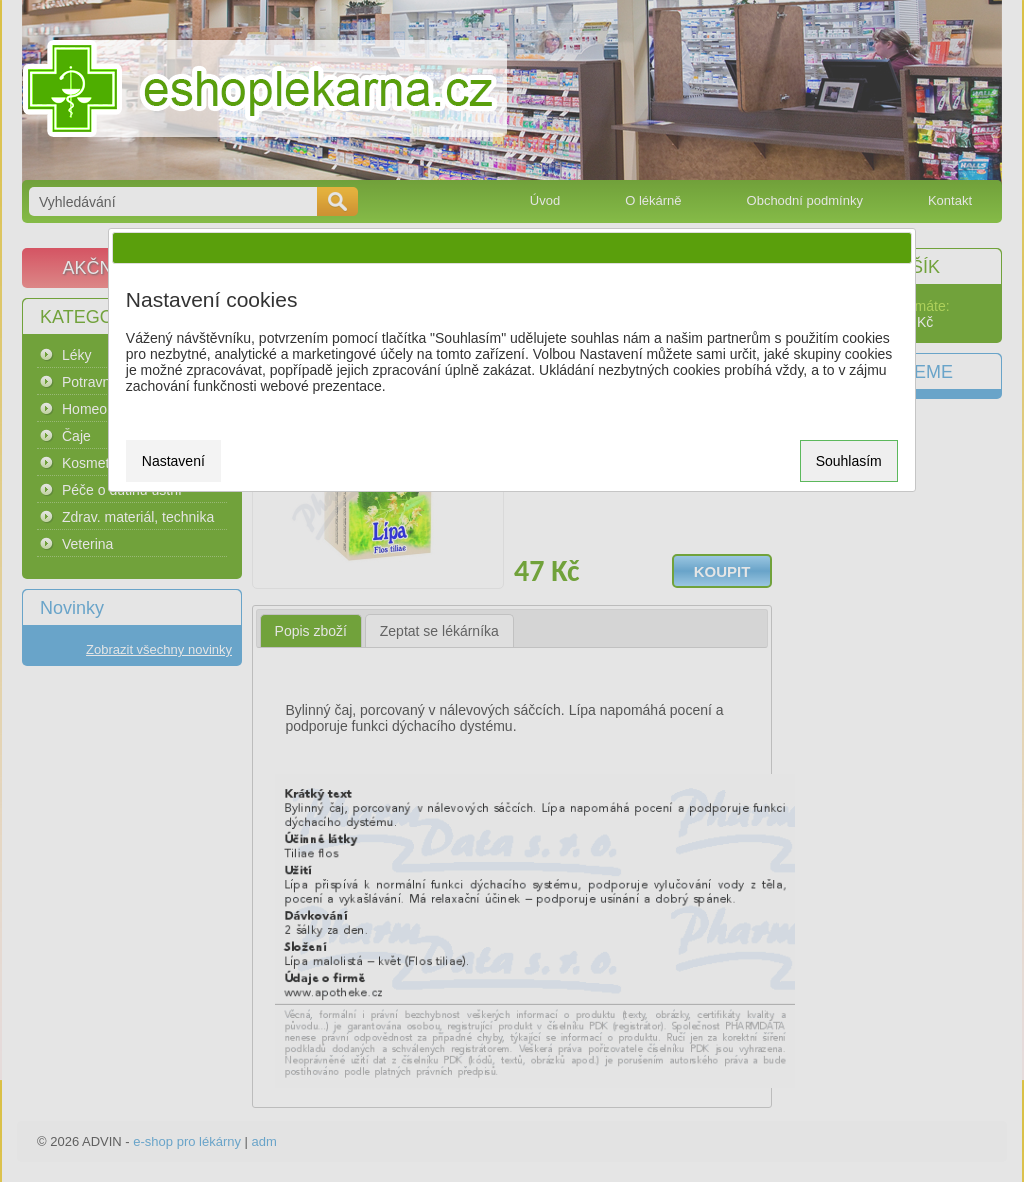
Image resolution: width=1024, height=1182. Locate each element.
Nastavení (173, 461)
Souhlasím (849, 461)
